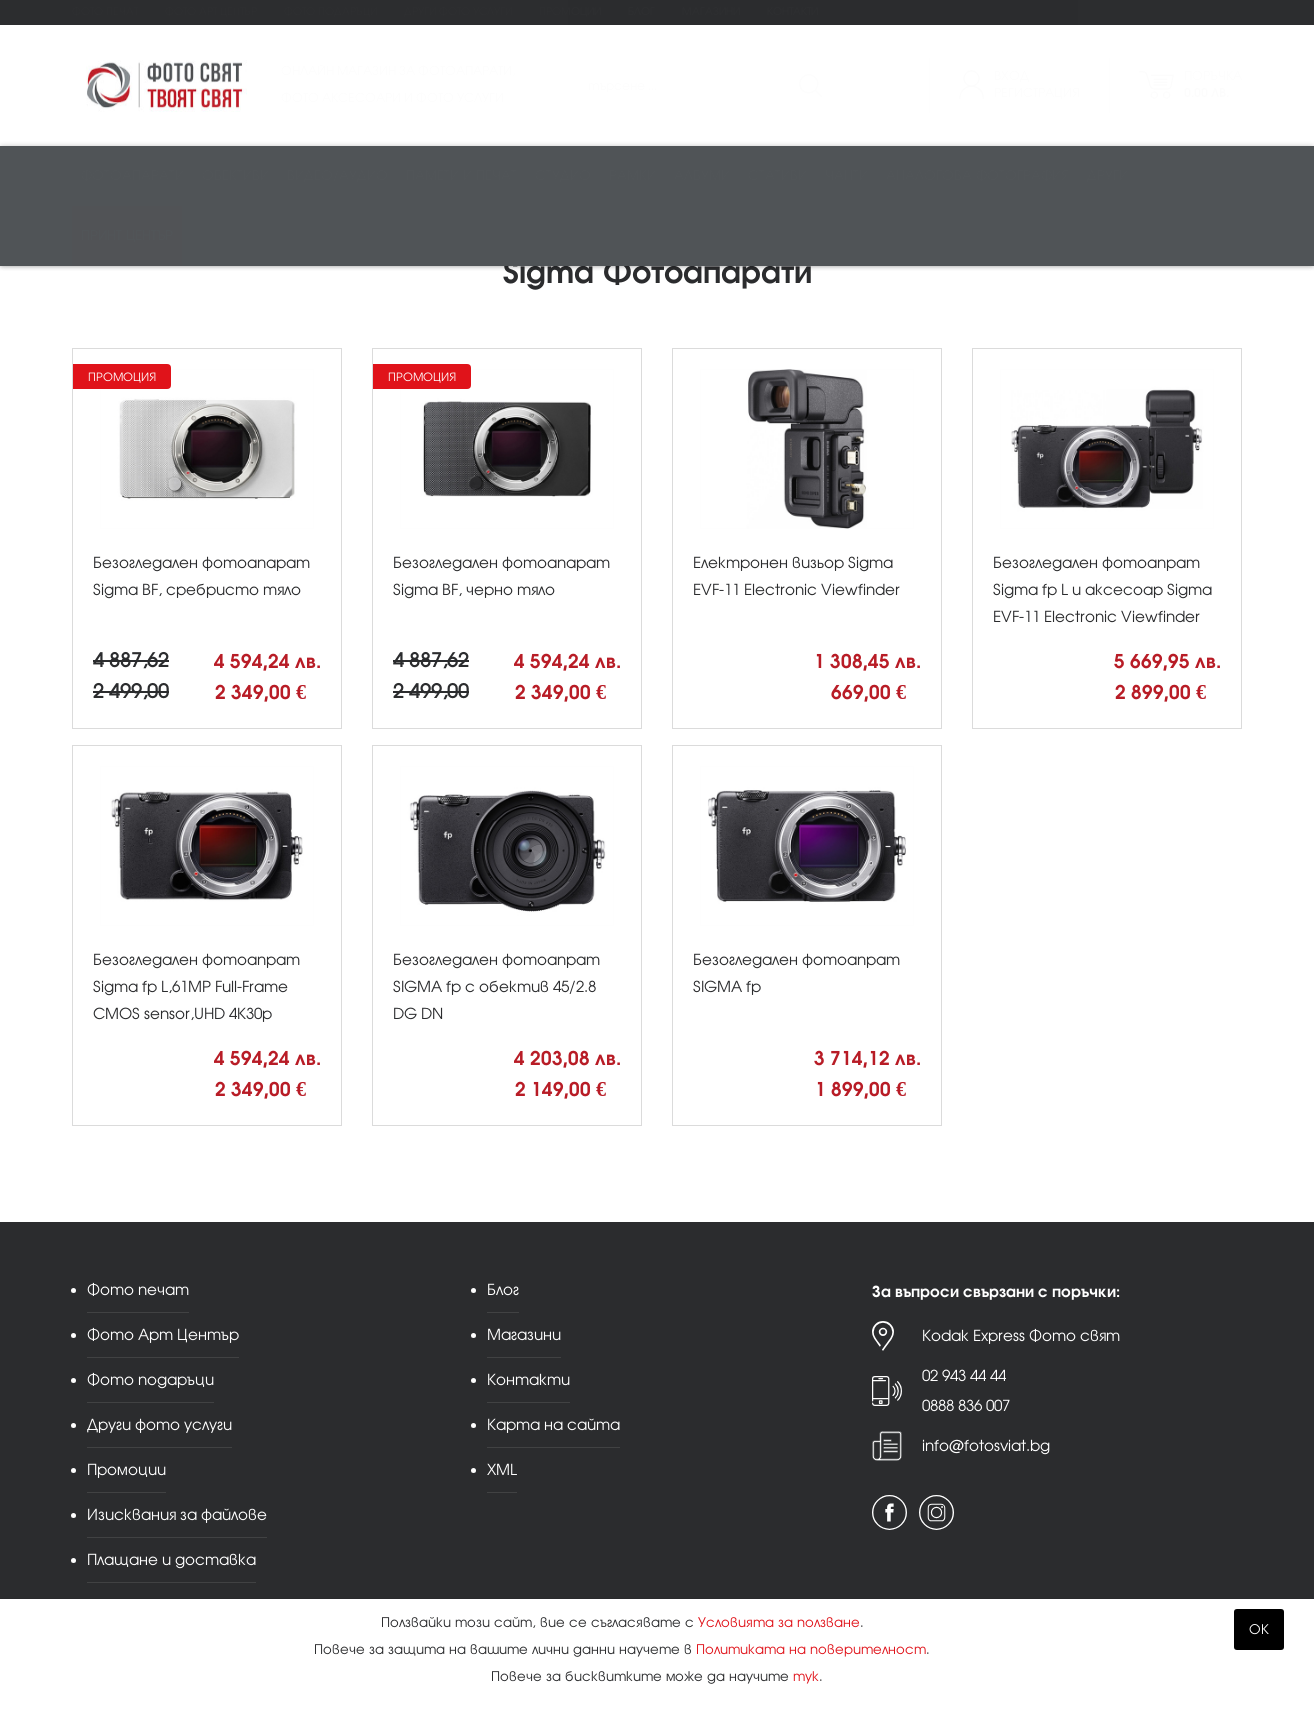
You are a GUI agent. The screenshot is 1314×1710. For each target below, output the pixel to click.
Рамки (632, 176)
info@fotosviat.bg (986, 1445)
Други (1107, 176)
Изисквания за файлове (177, 1514)
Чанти (846, 176)
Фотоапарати (132, 176)
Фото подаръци (330, 11)
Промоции (570, 11)
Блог (641, 11)
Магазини (711, 11)
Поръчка (1213, 84)
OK (1259, 1629)
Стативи (777, 176)
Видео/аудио (337, 176)
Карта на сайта (553, 1424)
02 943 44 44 (964, 1375)
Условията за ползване (779, 1622)
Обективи (235, 176)
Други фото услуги (458, 11)
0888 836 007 (966, 1405)
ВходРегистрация (1037, 84)
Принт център (127, 236)
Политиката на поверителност (811, 1649)
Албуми (702, 176)
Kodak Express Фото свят (1021, 1335)
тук (806, 1676)
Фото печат (105, 11)
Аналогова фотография (977, 176)
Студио (563, 176)
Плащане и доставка (171, 1559)
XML (502, 1469)
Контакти (792, 11)
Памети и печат (461, 176)
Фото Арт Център (211, 11)
